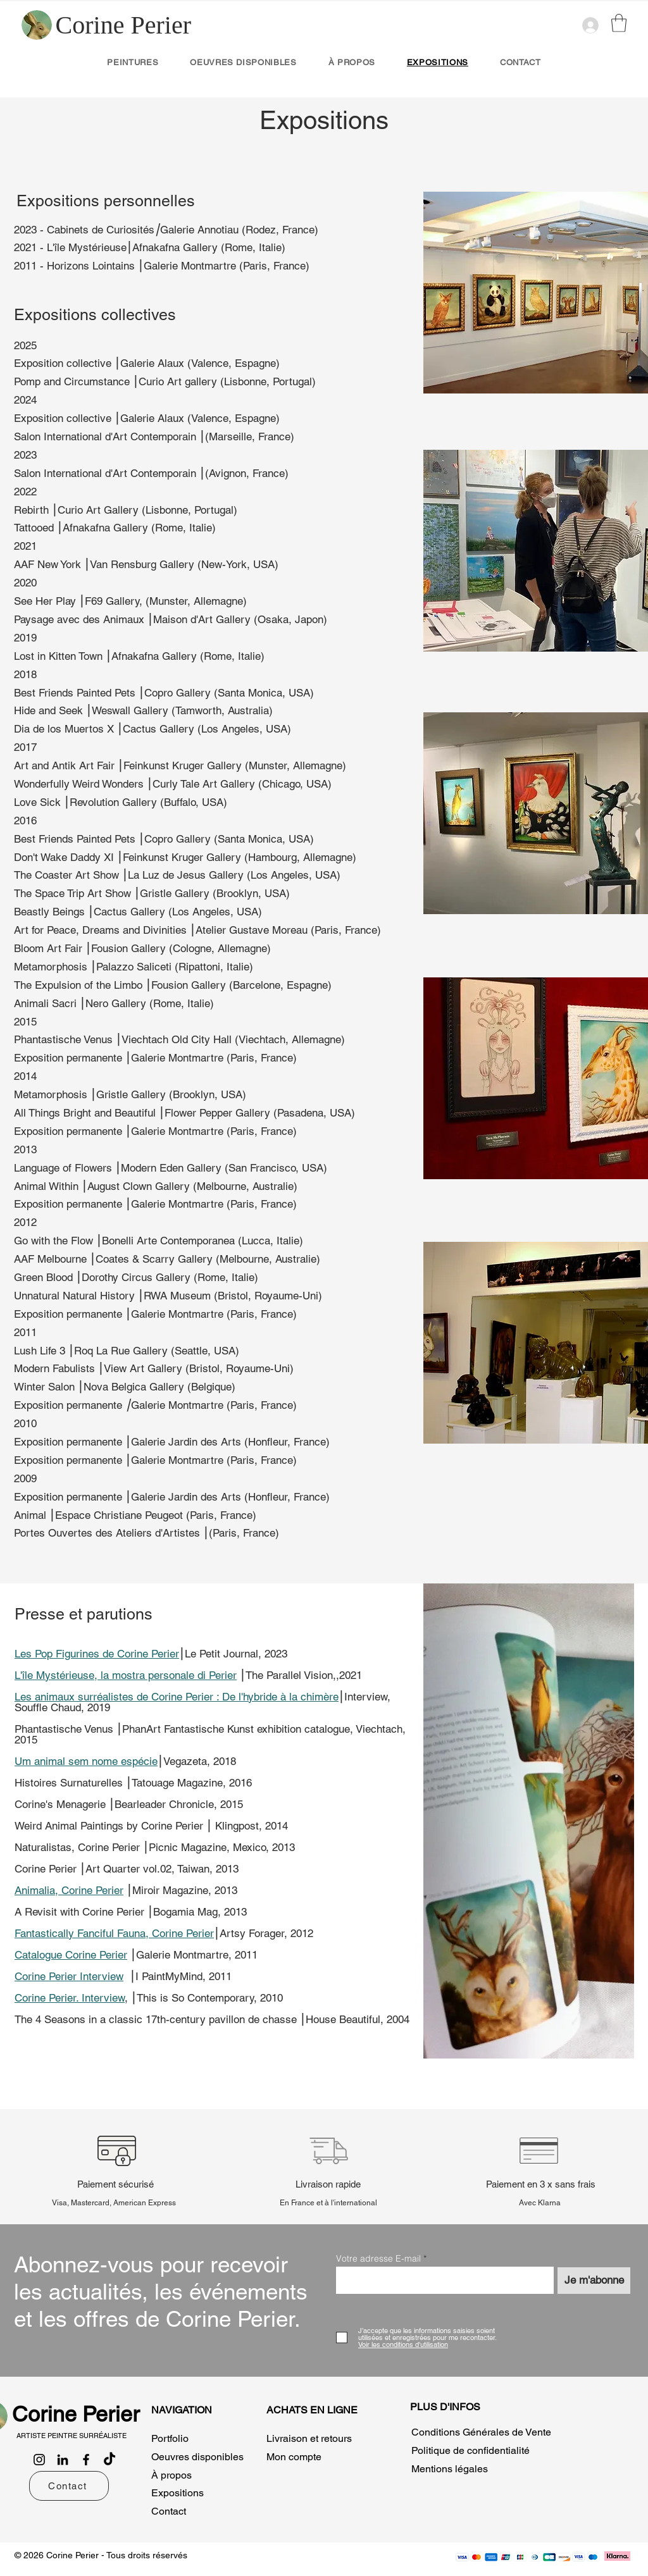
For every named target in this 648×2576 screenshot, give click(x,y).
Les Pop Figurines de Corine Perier (97, 1653)
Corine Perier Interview (69, 1976)
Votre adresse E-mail (378, 2258)
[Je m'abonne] (594, 2280)
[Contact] (69, 2486)
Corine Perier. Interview (70, 1997)
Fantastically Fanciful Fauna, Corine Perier (114, 1933)
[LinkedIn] (62, 2459)
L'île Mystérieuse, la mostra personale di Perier (126, 1675)
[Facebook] (86, 2459)
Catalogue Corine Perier (71, 1954)
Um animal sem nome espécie (86, 1761)
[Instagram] (39, 2459)
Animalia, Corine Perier (69, 1890)
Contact (168, 2511)
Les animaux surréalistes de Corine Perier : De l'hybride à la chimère (177, 1696)
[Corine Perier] (123, 25)
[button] (618, 23)
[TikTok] (109, 2459)
